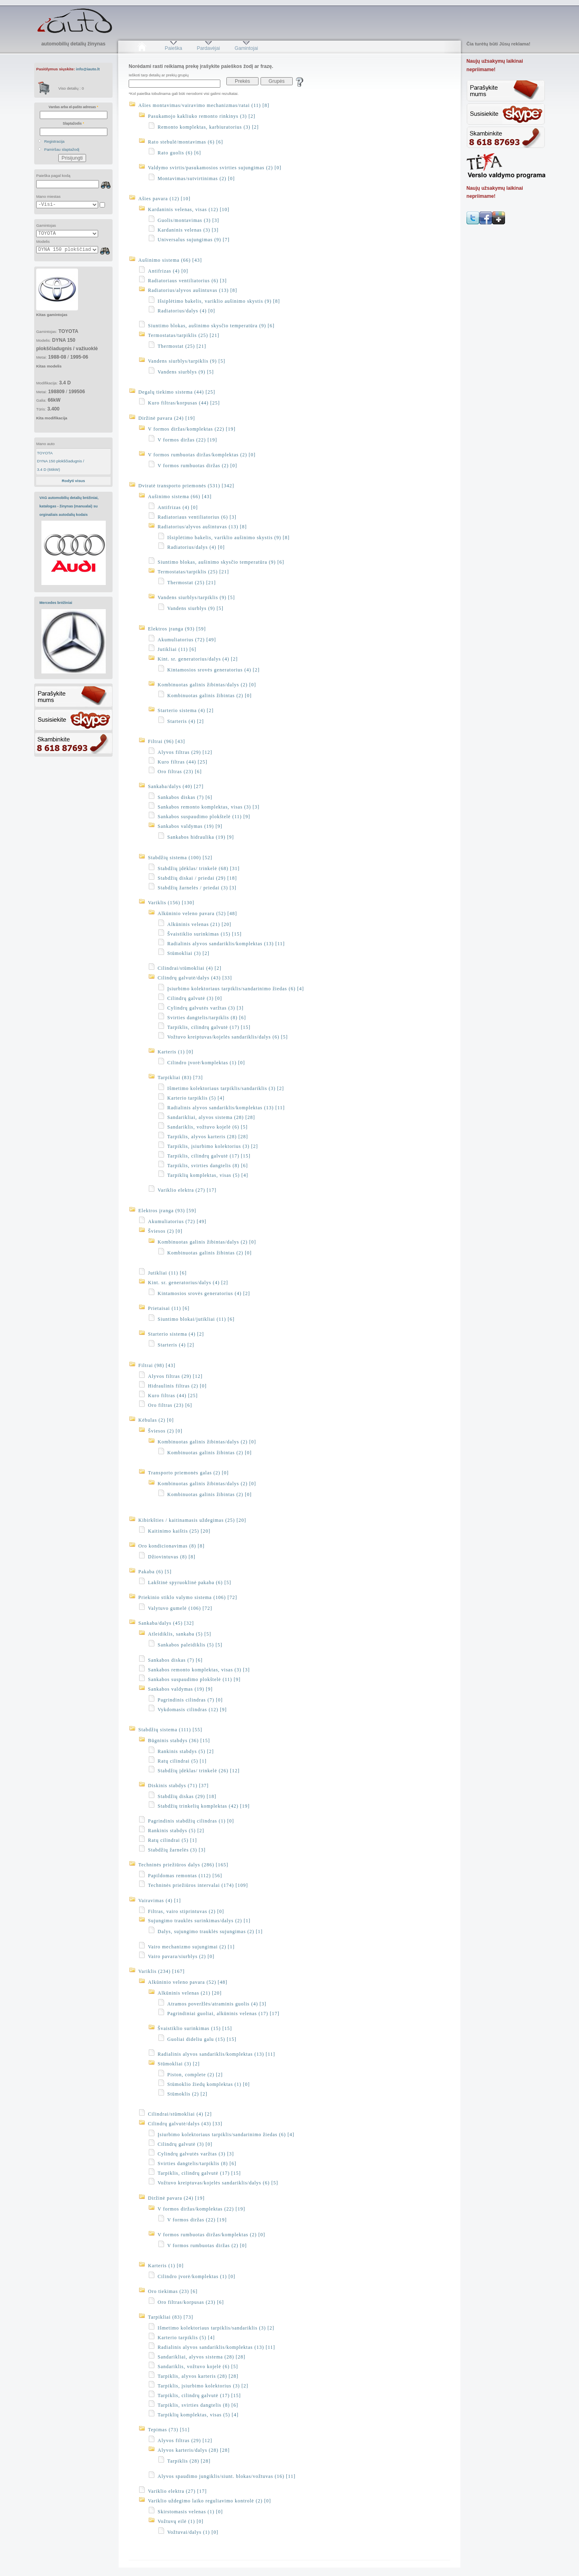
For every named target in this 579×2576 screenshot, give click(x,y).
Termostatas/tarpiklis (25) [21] (183, 335)
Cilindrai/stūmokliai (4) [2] (190, 968)
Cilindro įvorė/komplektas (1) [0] (206, 1062)
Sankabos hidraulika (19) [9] (200, 837)
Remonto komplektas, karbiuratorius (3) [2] (208, 127)
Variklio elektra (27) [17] (187, 1190)
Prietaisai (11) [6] (168, 1308)
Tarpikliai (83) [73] (180, 1077)
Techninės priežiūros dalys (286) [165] (183, 1865)
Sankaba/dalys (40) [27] (175, 786)
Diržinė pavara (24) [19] (166, 418)
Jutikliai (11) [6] (177, 649)
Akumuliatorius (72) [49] (187, 639)
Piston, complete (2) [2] (195, 2074)
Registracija (54, 141)
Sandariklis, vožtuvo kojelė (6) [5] (207, 1127)
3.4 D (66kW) (48, 469)
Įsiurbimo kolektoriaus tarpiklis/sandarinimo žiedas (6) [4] (235, 988)
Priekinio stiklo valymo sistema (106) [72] (187, 1597)
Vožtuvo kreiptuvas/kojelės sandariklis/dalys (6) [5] (227, 1037)
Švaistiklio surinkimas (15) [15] (204, 934)
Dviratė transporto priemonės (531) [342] (186, 486)
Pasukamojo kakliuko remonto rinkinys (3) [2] (201, 116)
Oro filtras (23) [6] (180, 771)
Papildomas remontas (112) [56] (185, 1875)
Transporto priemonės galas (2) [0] (188, 1473)
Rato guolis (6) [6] (179, 153)
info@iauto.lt (88, 69)
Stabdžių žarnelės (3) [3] (176, 1850)
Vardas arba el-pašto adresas (73, 107)
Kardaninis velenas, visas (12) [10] (189, 209)
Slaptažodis (73, 123)
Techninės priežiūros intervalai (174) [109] (198, 1885)
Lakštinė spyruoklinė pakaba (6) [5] (189, 1582)
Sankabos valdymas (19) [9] (190, 826)
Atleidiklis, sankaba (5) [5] (179, 1634)
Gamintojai (246, 48)
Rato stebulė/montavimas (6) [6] (185, 142)
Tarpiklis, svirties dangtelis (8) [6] (207, 1165)
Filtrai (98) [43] (156, 1365)
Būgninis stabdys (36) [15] (179, 1740)
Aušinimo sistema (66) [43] (170, 260)
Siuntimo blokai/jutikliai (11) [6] (196, 1319)
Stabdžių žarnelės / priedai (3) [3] (197, 888)
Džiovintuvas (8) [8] (171, 1557)
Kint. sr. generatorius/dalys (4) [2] (198, 659)
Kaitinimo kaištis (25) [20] (179, 1531)
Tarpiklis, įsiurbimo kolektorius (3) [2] (212, 1146)
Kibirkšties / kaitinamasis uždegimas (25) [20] (192, 1520)
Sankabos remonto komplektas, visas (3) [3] (208, 807)
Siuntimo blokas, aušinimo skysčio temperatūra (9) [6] (211, 325)
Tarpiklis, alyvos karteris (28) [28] (207, 1136)
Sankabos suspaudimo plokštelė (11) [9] (204, 816)
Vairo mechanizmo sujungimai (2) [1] (191, 1947)
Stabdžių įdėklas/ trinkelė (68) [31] (199, 868)
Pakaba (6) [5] (155, 1571)
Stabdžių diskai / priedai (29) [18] (197, 878)
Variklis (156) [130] (171, 902)
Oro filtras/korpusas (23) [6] (191, 2302)
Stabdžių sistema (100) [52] (180, 857)
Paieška (173, 48)
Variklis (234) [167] (161, 1971)
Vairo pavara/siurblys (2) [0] (181, 1956)
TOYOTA (45, 453)
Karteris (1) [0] (175, 1052)
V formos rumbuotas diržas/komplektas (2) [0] (201, 455)
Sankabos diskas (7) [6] (185, 797)
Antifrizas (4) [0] (168, 271)
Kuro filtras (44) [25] (182, 762)
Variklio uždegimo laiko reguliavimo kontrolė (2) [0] (209, 2501)
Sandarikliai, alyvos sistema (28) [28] (211, 1117)
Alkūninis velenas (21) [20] (199, 924)
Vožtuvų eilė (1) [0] (180, 2521)
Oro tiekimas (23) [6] (172, 2291)
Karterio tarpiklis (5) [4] (195, 1098)
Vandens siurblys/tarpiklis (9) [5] (186, 361)
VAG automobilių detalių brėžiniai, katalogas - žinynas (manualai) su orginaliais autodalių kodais (69, 506)
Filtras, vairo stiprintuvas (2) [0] (186, 1911)
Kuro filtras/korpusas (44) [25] (184, 403)
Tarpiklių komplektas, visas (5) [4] (207, 1175)
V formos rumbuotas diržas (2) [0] (197, 465)
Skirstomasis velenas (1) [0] (190, 2511)
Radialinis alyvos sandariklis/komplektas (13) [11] (226, 943)
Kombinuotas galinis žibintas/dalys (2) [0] (207, 685)
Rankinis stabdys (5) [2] (186, 1751)
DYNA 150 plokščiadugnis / (60, 461)
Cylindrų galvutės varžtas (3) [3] (205, 1008)
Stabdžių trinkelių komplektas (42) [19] (204, 1806)
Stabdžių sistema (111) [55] (170, 1729)
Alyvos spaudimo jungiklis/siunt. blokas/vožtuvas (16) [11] (227, 2476)
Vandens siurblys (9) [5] (186, 372)
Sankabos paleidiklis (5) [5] (190, 1645)
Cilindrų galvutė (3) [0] (194, 998)
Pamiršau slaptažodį (62, 149)
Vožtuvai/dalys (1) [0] (192, 2532)
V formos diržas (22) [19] (187, 440)
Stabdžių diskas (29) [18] (187, 1796)
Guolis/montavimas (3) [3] (188, 220)
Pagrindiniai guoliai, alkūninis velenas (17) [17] (223, 2013)
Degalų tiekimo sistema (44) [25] (176, 392)
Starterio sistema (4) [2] (186, 710)
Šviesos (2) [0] (165, 1231)
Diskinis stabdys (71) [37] (178, 1785)
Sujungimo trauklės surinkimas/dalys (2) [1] (199, 1920)
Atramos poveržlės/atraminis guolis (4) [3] (217, 2004)
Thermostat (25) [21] (182, 346)
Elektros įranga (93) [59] (177, 629)
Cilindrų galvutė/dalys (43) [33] (195, 978)
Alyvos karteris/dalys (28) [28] (194, 2450)
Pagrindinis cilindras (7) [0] (190, 1700)
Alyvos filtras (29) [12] (185, 752)
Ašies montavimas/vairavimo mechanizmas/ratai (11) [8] (203, 105)
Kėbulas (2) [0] (156, 1420)
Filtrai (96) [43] (166, 741)
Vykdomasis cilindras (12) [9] (192, 1709)
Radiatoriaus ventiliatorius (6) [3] (187, 280)
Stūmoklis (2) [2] (187, 2094)
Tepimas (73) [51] (168, 2429)
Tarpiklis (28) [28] (188, 2461)
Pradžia (141, 48)
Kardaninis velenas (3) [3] (188, 230)
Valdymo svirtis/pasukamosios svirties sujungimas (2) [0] (214, 167)
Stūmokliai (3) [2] (188, 953)
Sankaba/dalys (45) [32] (166, 1623)
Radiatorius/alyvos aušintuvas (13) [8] (192, 290)
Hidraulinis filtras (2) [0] (177, 1386)
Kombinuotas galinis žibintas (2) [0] (209, 695)
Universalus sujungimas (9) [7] (194, 239)
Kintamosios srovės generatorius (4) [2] (213, 670)
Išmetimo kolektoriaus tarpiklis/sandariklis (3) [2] (225, 1088)
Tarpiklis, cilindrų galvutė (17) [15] (208, 1027)
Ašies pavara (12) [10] (164, 198)
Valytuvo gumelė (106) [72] (180, 1608)
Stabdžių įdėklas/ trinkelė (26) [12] (199, 1770)
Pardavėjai (208, 48)
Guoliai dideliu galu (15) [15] (201, 2039)
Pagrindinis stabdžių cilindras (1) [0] (191, 1821)
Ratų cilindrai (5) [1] (182, 1761)
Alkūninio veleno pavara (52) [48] (197, 913)
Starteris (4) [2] (185, 721)
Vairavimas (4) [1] (159, 1900)
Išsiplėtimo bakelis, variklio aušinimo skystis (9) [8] (219, 301)
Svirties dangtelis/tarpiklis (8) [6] (206, 1017)
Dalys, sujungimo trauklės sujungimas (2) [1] (210, 1931)
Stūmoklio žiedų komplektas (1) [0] (208, 2084)
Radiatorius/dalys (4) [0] (186, 311)
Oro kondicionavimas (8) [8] (171, 1546)
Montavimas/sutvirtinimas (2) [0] (196, 178)
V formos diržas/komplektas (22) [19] (192, 429)
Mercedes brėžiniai (55, 603)
